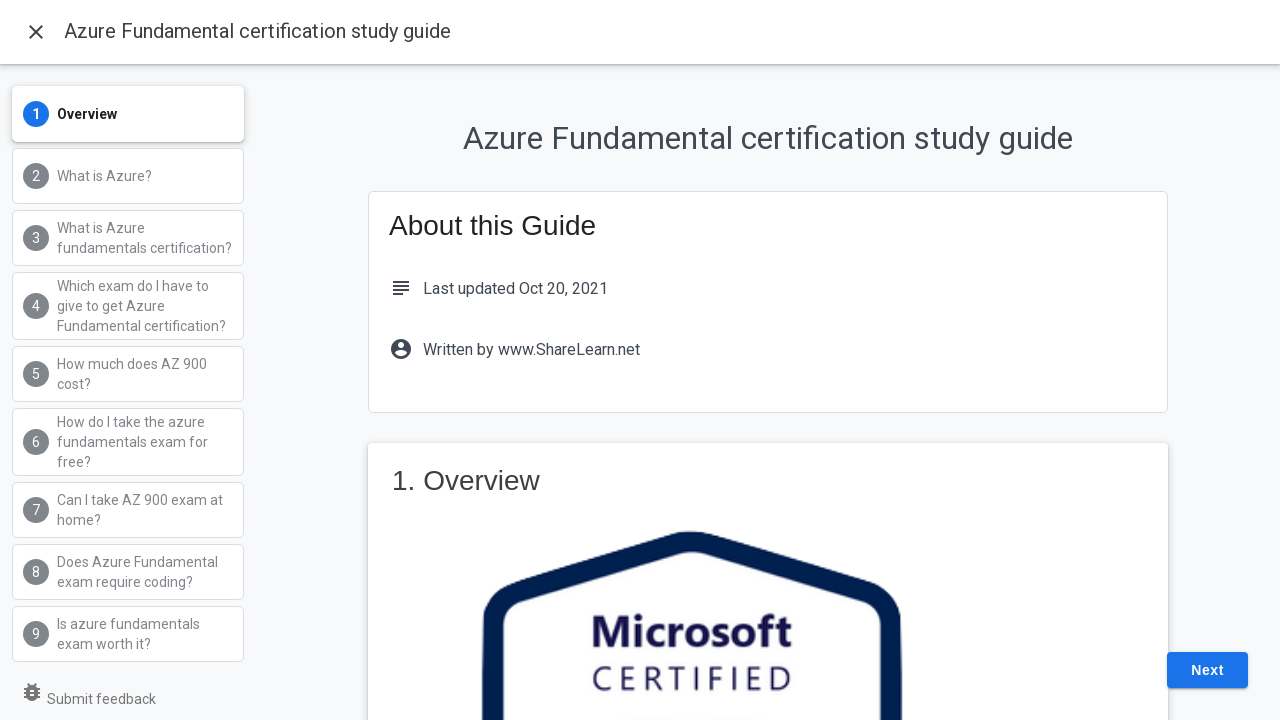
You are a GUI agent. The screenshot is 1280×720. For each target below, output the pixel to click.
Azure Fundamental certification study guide (257, 31)
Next (1207, 670)
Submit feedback (88, 699)
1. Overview (466, 480)
